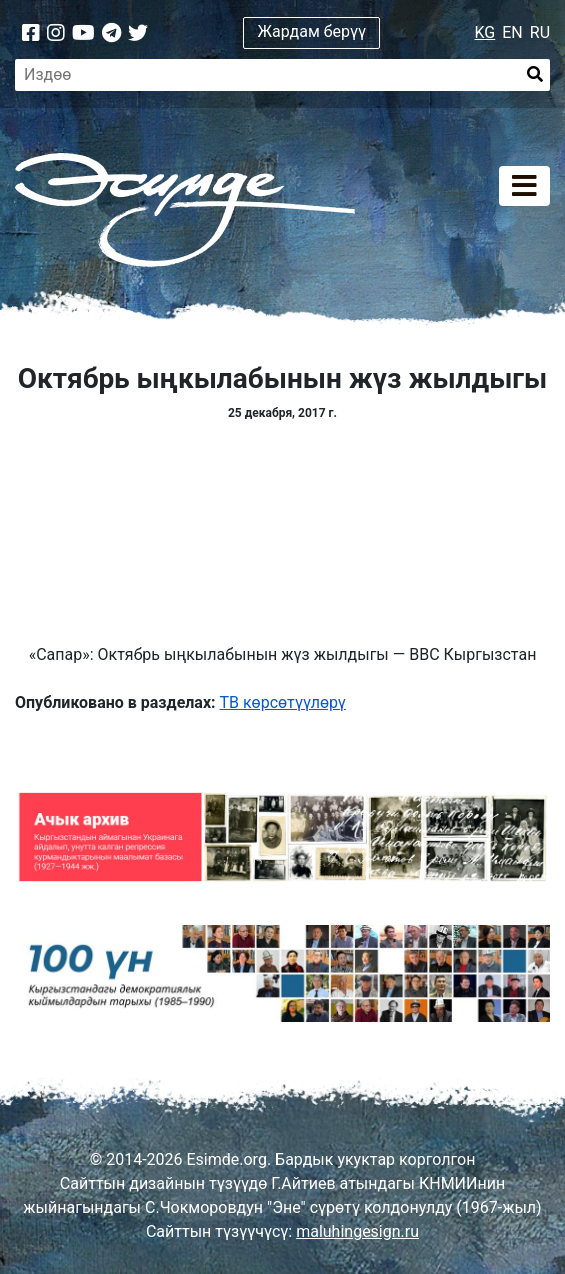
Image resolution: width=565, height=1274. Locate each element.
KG (485, 32)
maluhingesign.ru (357, 1231)
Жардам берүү (312, 31)
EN (512, 32)
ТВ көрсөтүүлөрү (283, 702)
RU (540, 32)
